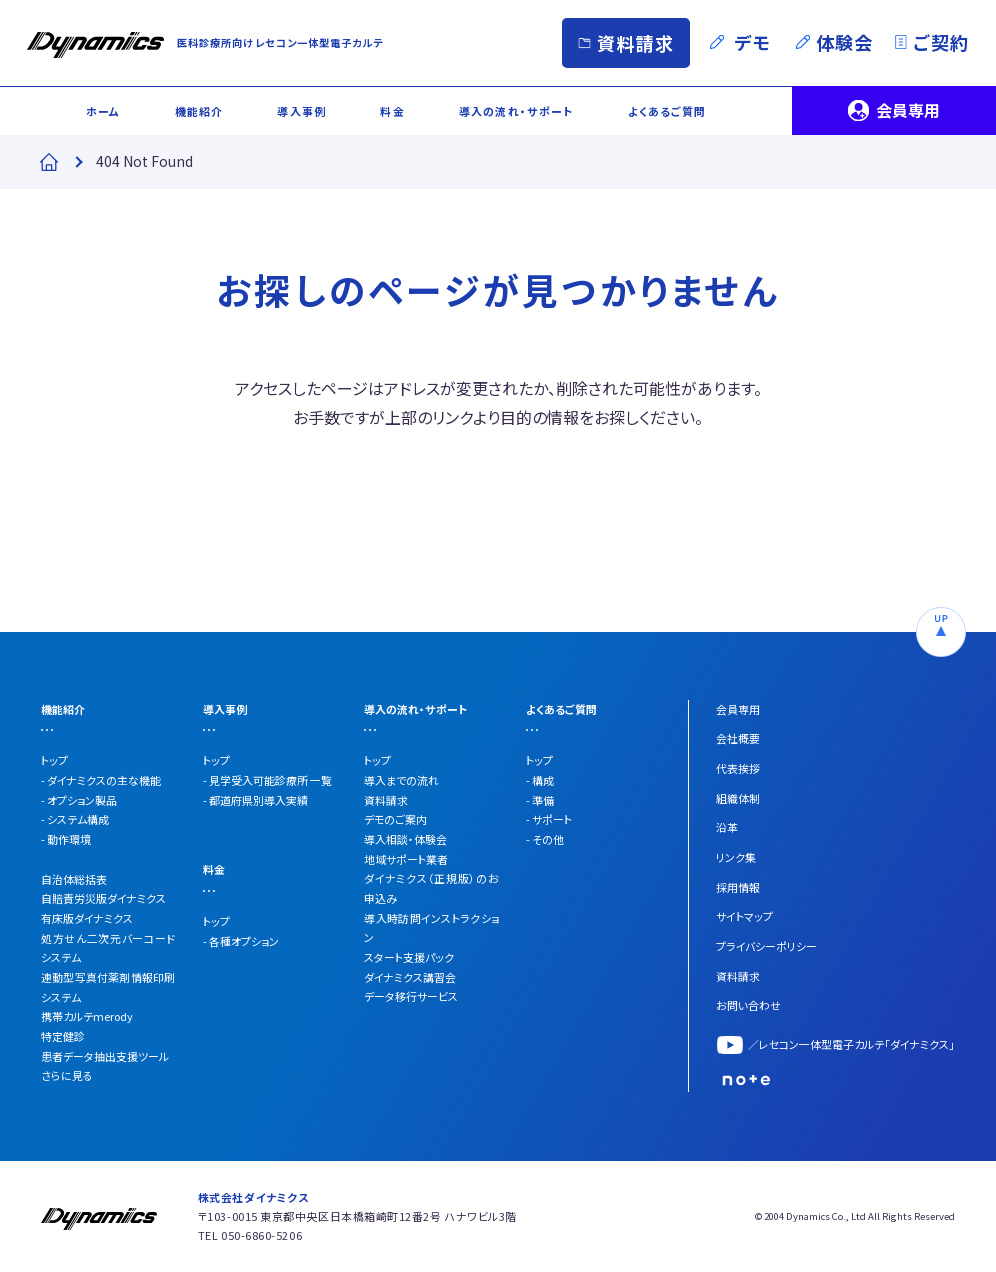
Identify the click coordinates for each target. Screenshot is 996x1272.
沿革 (727, 827)
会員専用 (908, 110)
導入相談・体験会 (405, 839)
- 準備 (540, 800)
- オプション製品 (79, 800)
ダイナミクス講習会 (410, 977)
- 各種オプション (241, 941)
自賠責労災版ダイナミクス (103, 898)
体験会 (844, 42)
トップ (54, 760)
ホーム (103, 111)
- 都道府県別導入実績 (255, 800)
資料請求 (635, 43)
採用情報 (738, 887)
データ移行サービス (411, 996)
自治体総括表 (74, 879)
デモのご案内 (395, 819)
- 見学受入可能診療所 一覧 (267, 780)
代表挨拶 (738, 768)
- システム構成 (75, 819)
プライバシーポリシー (766, 946)
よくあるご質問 (667, 111)
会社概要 (738, 738)
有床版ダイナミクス (87, 918)
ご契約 (940, 42)
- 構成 (540, 780)
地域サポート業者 (406, 859)
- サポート (549, 819)
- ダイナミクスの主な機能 (101, 780)
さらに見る (67, 1075)
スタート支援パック (409, 957)
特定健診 (63, 1036)
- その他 (545, 839)
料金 (392, 111)
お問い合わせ (748, 1005)
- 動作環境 (66, 839)
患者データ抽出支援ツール (105, 1056)
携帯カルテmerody (87, 1016)
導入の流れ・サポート (516, 111)
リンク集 (736, 857)
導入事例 (301, 111)
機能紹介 (199, 111)
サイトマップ (744, 916)
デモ (753, 42)
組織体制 (738, 798)
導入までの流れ (401, 780)
